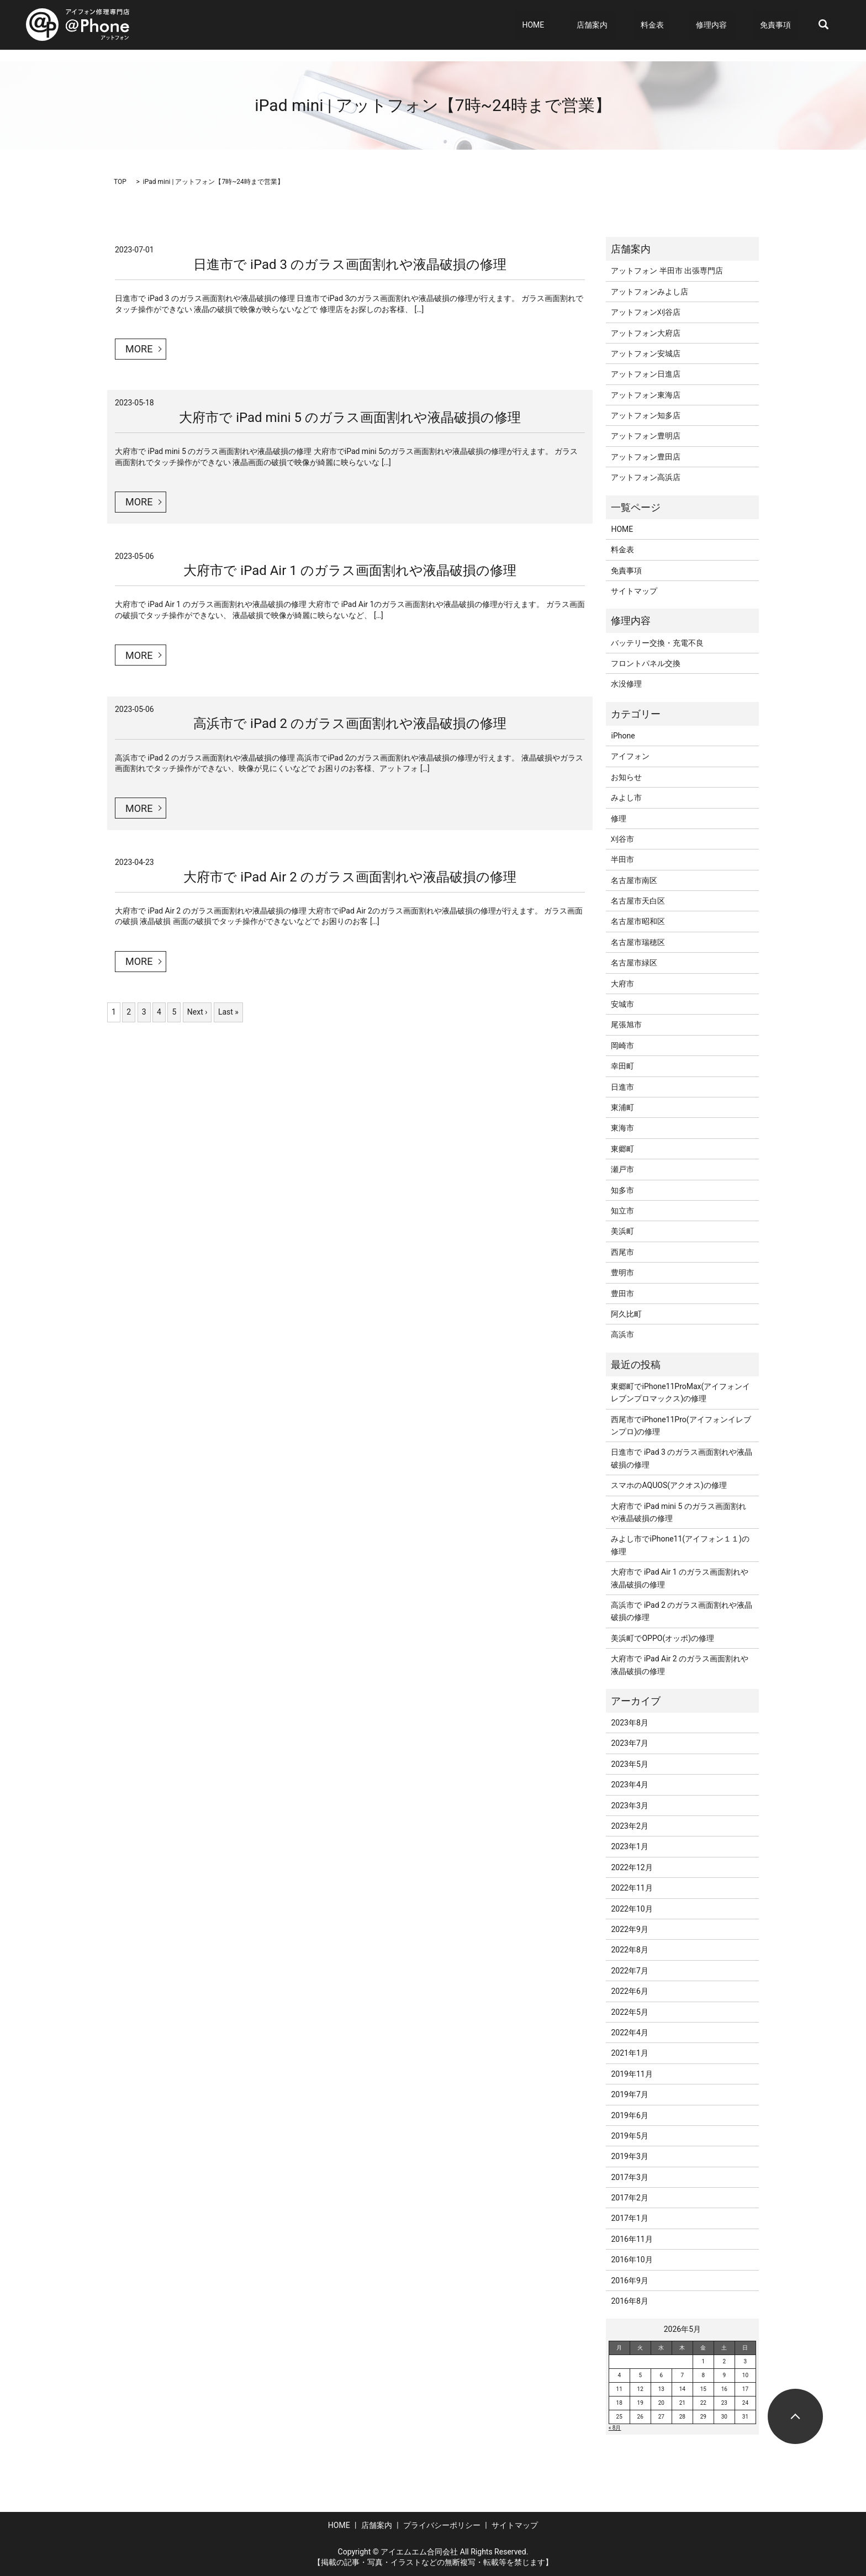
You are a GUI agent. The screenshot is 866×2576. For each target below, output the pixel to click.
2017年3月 (629, 2177)
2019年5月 (629, 2135)
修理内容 (725, 24)
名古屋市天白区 (638, 900)
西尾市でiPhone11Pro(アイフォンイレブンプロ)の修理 (681, 1425)
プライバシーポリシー (441, 2525)
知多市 (622, 1190)
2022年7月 (629, 1970)
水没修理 (626, 683)
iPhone (623, 735)
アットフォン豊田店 (645, 456)
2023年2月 (629, 1826)
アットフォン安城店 (645, 353)
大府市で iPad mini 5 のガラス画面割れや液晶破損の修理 (350, 417)
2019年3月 (629, 2156)
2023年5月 (629, 1764)
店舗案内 (626, 24)
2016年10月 (631, 2259)
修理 (618, 818)
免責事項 (782, 24)
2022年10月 (631, 1908)
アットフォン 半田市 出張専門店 (667, 270)
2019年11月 (631, 2074)
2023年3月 (629, 1805)
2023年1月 (629, 1846)
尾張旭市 (626, 1024)
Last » (228, 1011)
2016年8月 (629, 2301)
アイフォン (630, 756)
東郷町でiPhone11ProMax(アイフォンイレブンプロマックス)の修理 (680, 1392)
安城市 (622, 1004)
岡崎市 (622, 1045)
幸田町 (622, 1066)
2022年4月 (629, 2032)
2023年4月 (629, 1784)
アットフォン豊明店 (645, 435)
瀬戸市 (622, 1169)
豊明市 (622, 1272)
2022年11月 (631, 1887)
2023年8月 (629, 1722)
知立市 (622, 1210)
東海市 (622, 1127)
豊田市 (622, 1293)
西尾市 (622, 1252)
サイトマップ (634, 591)
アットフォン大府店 (645, 333)
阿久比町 (626, 1314)
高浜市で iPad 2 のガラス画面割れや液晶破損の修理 (349, 723)
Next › (197, 1011)
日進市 (622, 1087)
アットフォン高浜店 (645, 477)
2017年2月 (629, 2197)
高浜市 (622, 1334)
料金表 (679, 24)
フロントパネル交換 (645, 663)
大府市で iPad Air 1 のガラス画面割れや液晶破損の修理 (349, 570)
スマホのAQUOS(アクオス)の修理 (668, 1485)
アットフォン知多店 (645, 415)
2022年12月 (631, 1867)
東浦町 (622, 1107)
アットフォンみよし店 (649, 291)
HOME (581, 24)
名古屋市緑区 (634, 962)
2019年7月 (629, 2094)
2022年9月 (629, 1929)
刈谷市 (622, 839)
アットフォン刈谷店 (645, 312)
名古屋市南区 (634, 880)
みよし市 (626, 797)
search (823, 25)
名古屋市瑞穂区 (638, 942)
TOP (120, 182)
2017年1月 (629, 2218)
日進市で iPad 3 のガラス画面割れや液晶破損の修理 (349, 264)
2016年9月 (629, 2280)
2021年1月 (629, 2053)
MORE (138, 349)
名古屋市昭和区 (638, 921)
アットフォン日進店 (645, 373)
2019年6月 (629, 2115)
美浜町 (622, 1231)
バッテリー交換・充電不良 (657, 642)
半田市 (622, 859)
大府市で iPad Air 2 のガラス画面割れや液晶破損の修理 (349, 877)
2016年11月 (631, 2239)
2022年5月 (629, 2012)
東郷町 (622, 1148)
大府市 (622, 983)
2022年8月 (629, 1949)
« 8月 (615, 2428)
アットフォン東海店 (645, 394)
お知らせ (626, 777)
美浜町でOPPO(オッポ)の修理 (662, 1638)
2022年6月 (629, 1991)
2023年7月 (629, 1743)
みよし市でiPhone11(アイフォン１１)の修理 (680, 1544)
